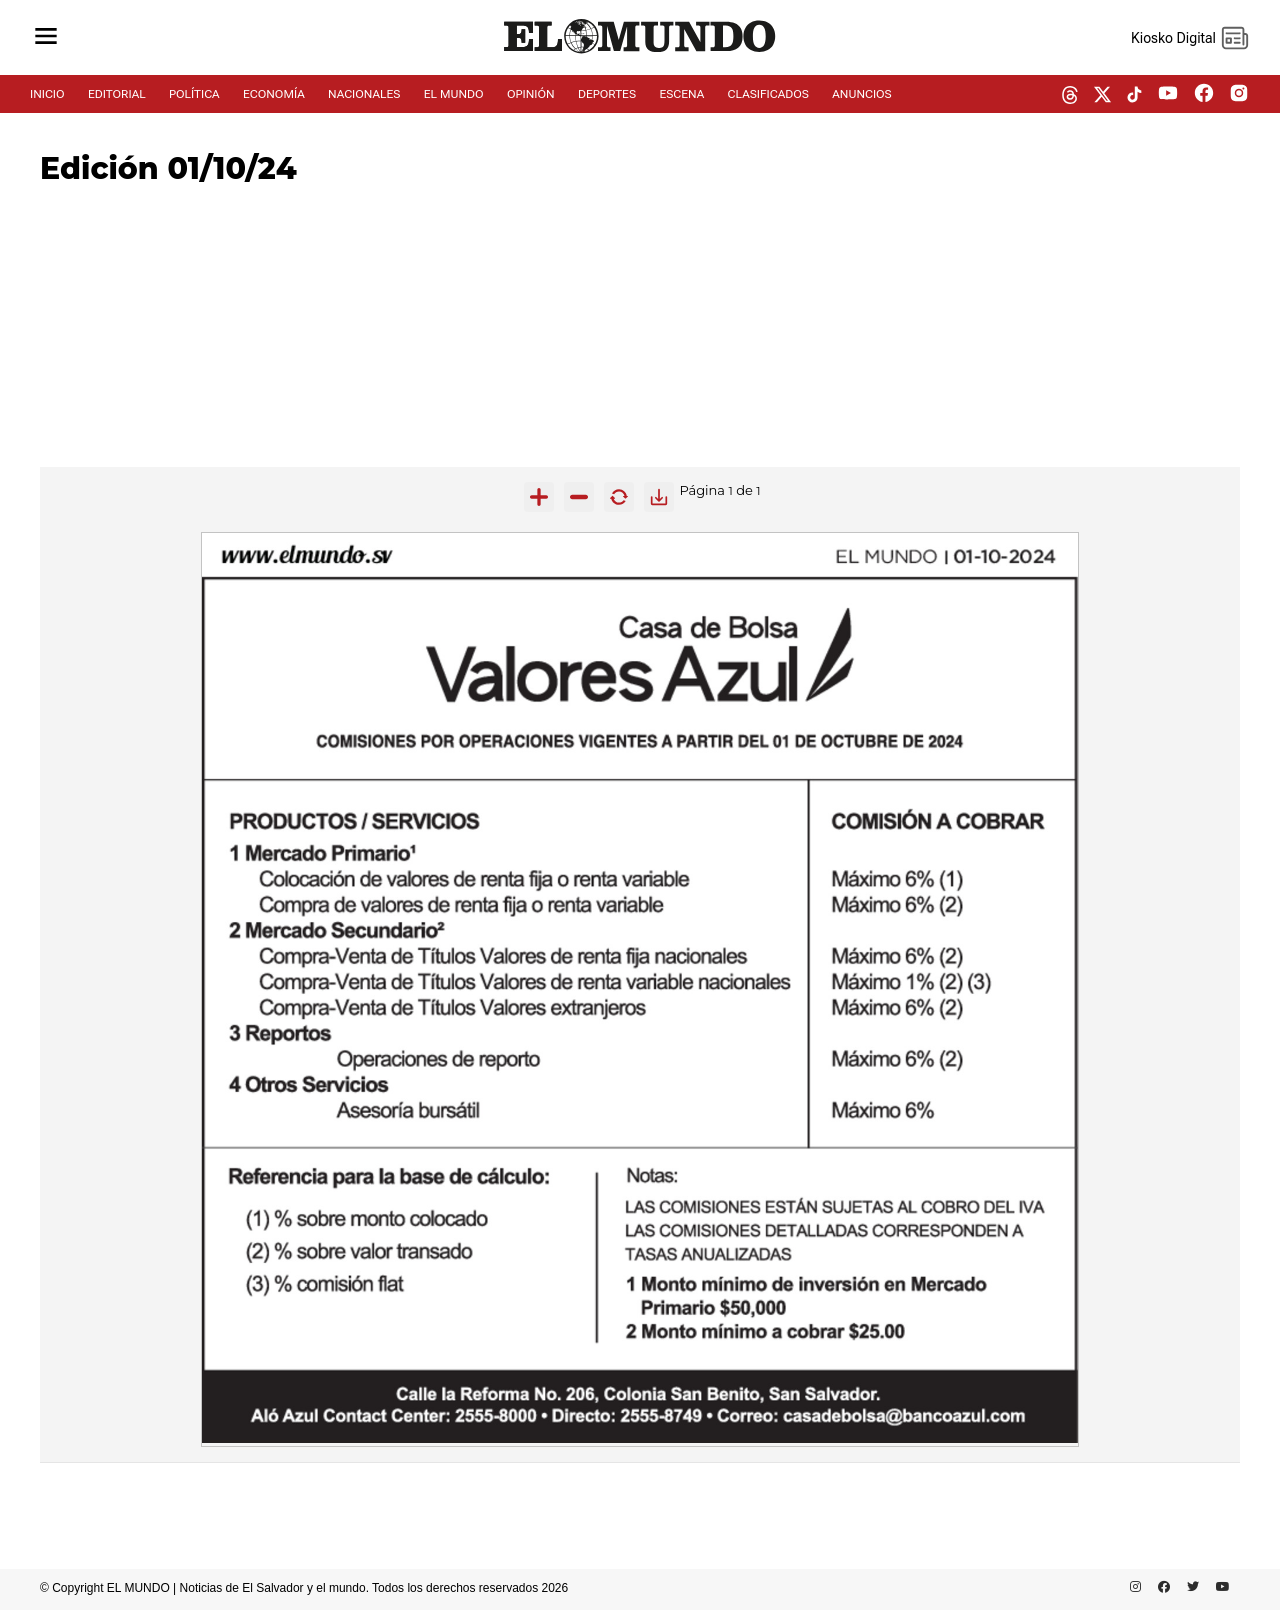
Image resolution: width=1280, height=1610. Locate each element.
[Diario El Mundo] (640, 54)
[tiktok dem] (1134, 96)
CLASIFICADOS (768, 94)
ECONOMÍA (274, 94)
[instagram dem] (1246, 94)
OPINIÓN (531, 94)
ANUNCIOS (861, 94)
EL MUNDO (454, 94)
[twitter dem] (1102, 96)
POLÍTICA (194, 94)
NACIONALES (364, 94)
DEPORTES (607, 94)
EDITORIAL (117, 94)
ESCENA (681, 94)
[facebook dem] (1204, 94)
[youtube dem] (1168, 94)
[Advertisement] (640, 327)
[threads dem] (1070, 96)
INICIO (47, 94)
